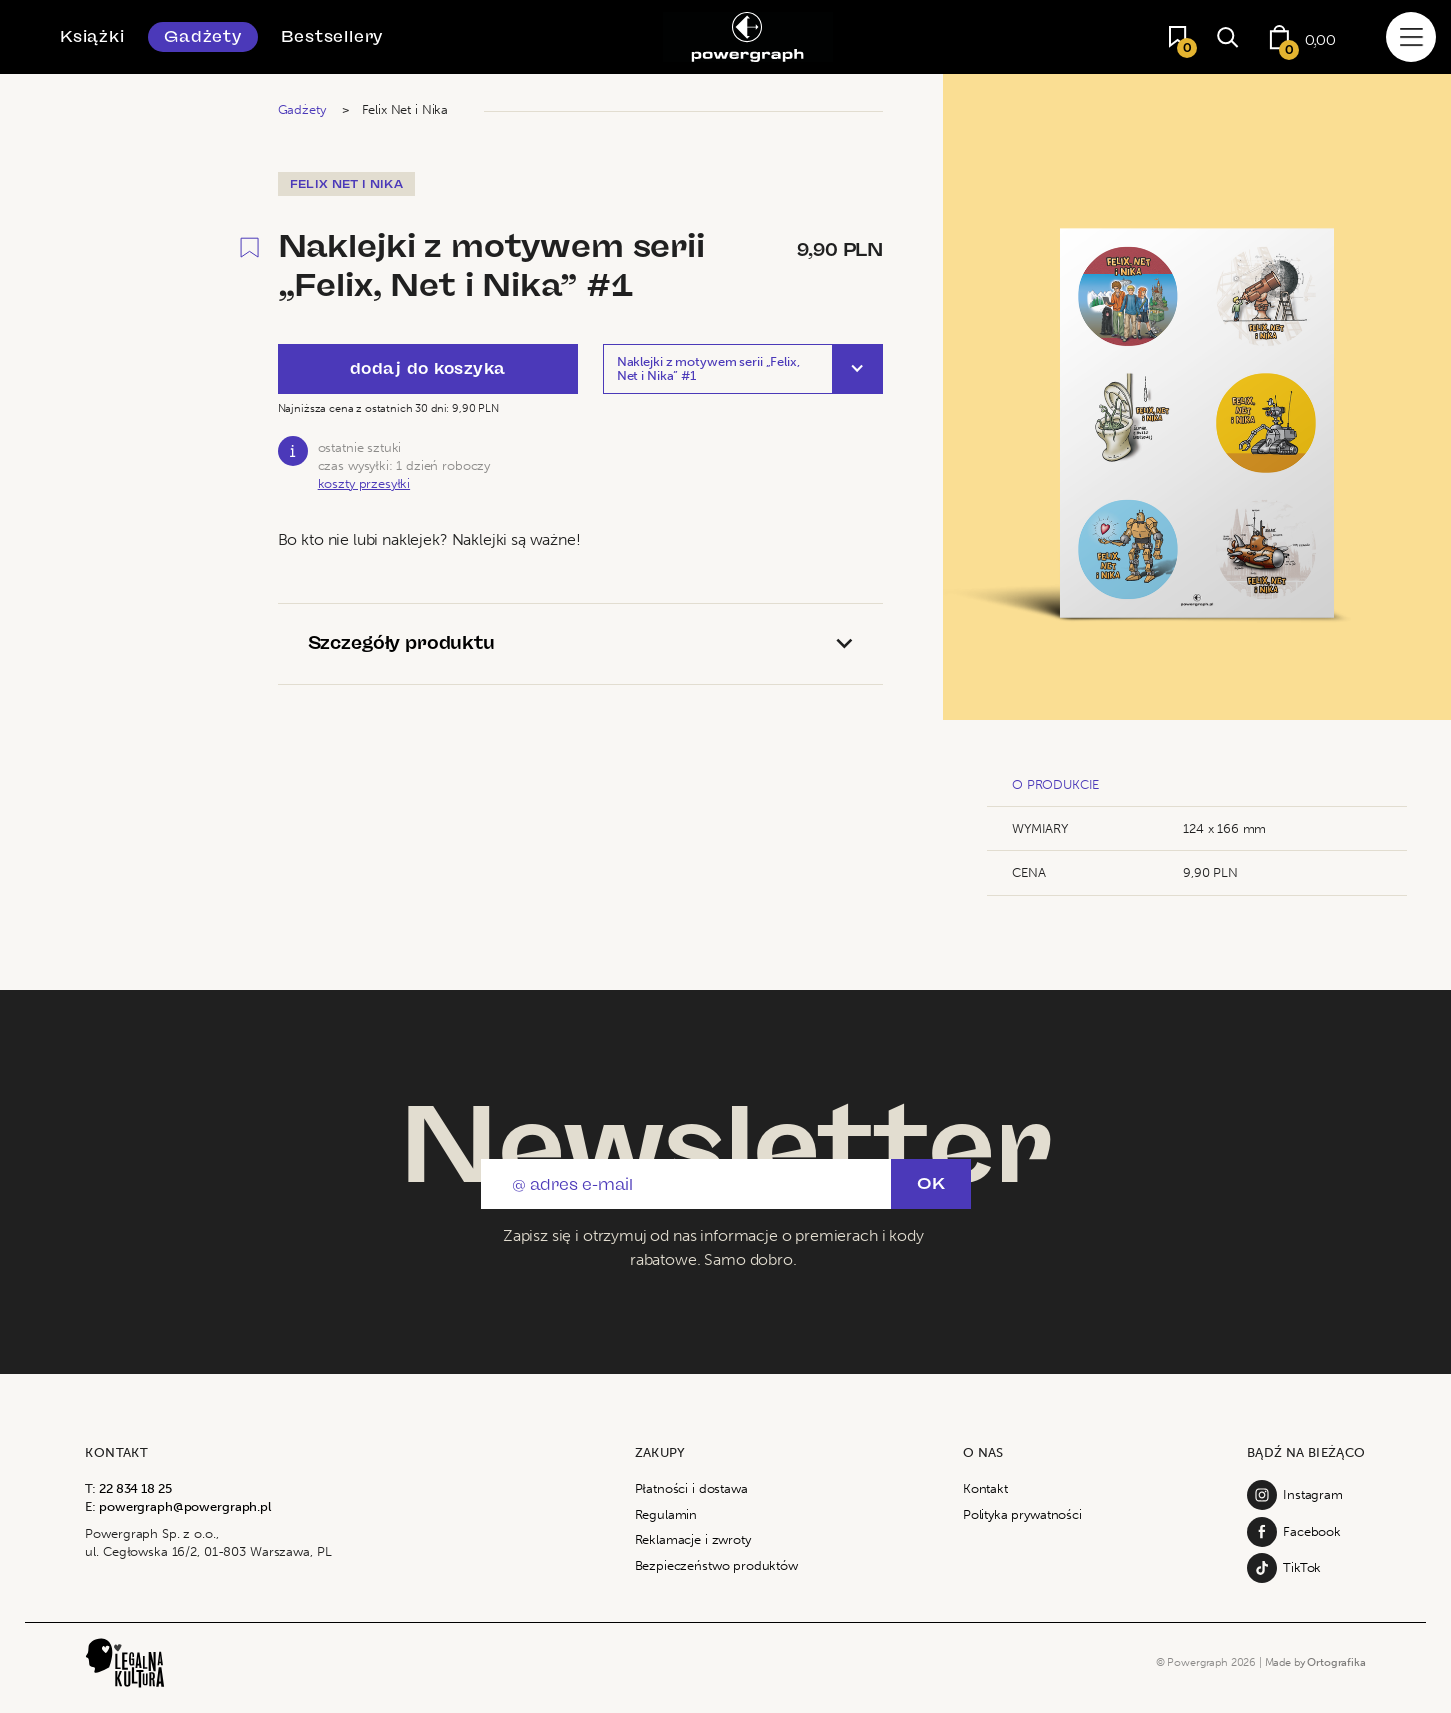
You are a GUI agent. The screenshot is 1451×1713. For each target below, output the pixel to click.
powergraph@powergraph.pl (185, 1506)
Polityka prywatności (1022, 1514)
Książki (92, 36)
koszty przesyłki (364, 483)
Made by (1315, 1662)
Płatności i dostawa (691, 1488)
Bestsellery (332, 36)
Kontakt (985, 1488)
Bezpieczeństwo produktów (716, 1565)
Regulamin (666, 1514)
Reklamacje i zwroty (693, 1539)
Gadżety (203, 36)
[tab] (581, 644)
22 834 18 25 (135, 1488)
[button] (743, 369)
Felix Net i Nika (405, 109)
